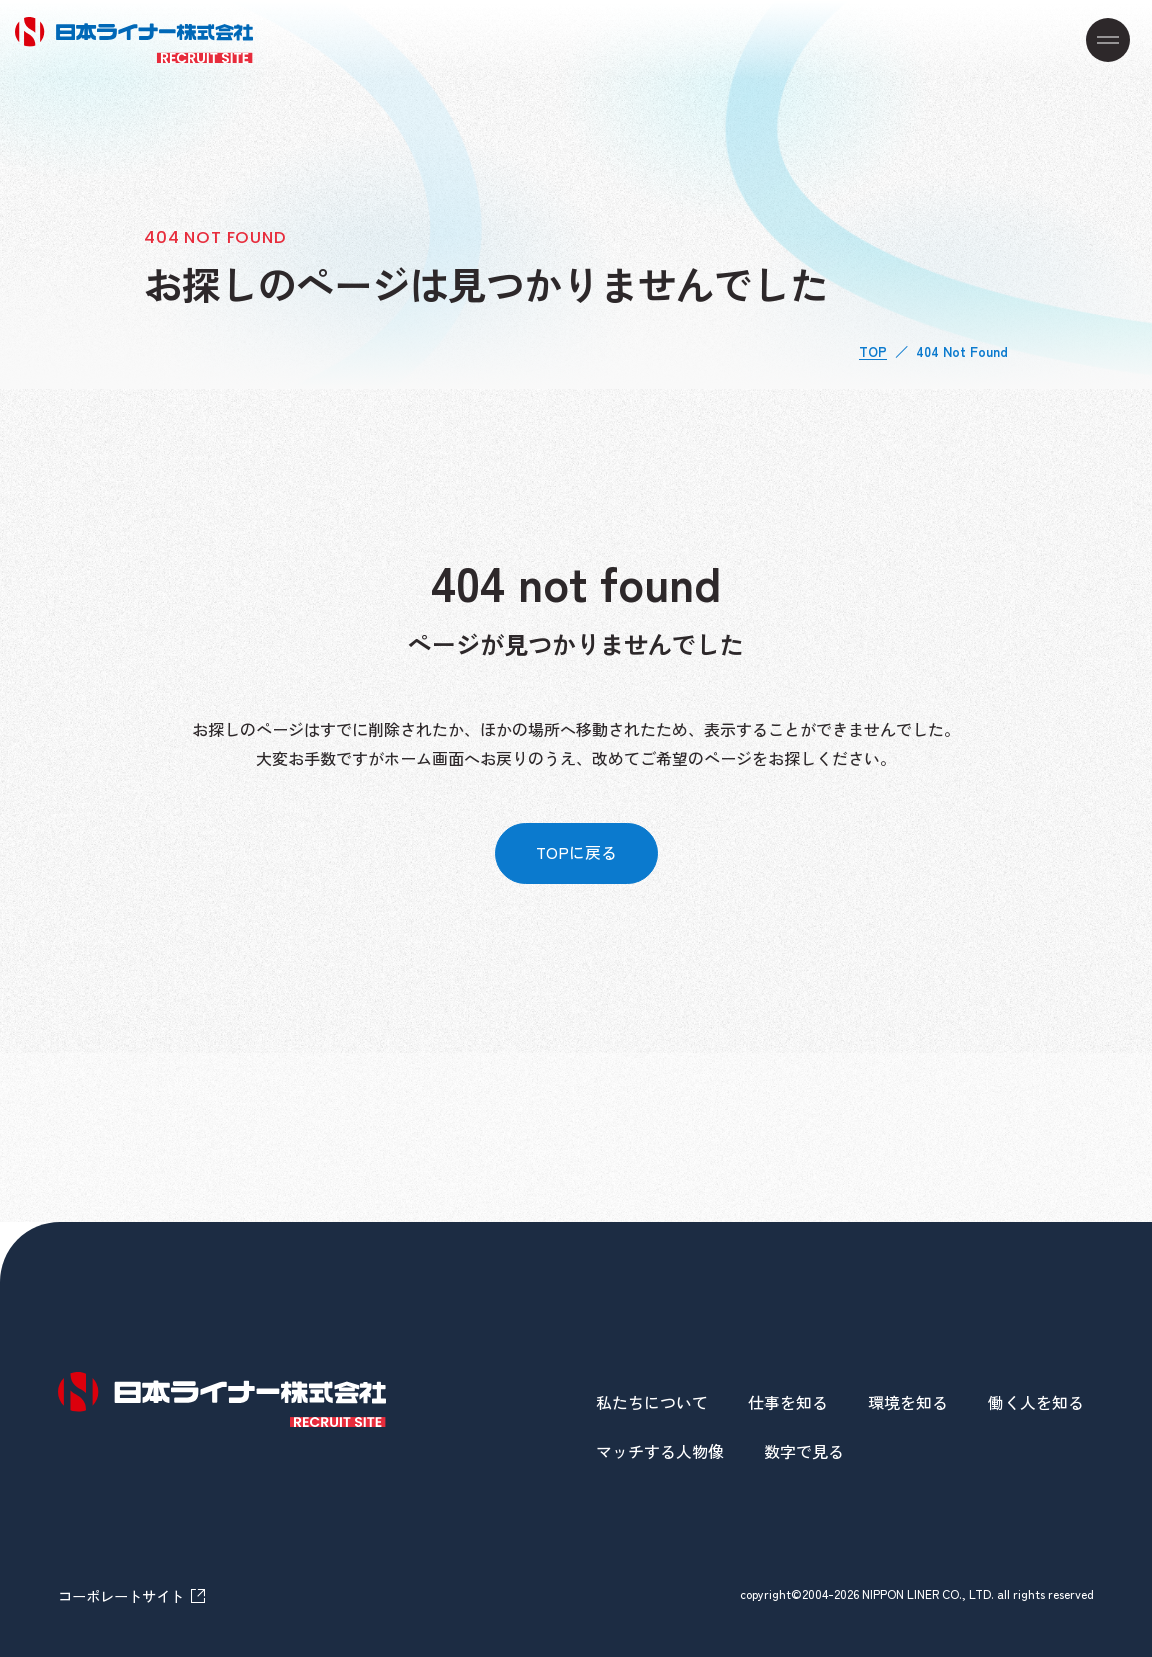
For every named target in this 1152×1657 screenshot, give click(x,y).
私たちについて (652, 1402)
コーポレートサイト (121, 1593)
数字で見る (804, 1451)
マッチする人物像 (660, 1451)
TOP (873, 351)
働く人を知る (1036, 1402)
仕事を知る (788, 1402)
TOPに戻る (576, 853)
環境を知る (908, 1402)
